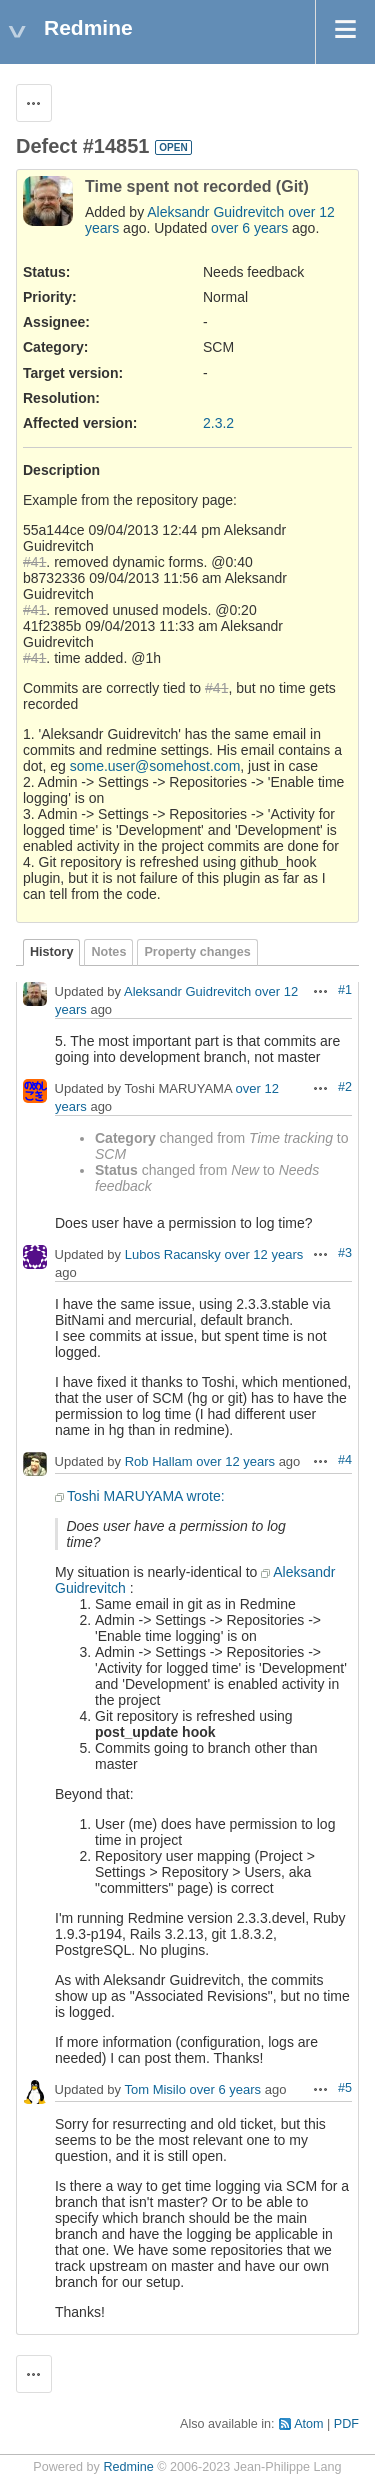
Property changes (197, 952)
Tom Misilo (154, 2090)
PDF (346, 2424)
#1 (345, 990)
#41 (34, 562)
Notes (108, 952)
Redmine (128, 2467)
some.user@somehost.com (155, 766)
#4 (345, 1460)
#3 (345, 1253)
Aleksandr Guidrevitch (215, 212)
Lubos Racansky (173, 1255)
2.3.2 (218, 423)
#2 (345, 1087)
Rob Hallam (159, 1462)
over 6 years (249, 228)
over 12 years (263, 1255)
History (51, 952)
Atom (308, 2424)
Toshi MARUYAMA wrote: (146, 1496)
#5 (345, 2088)
